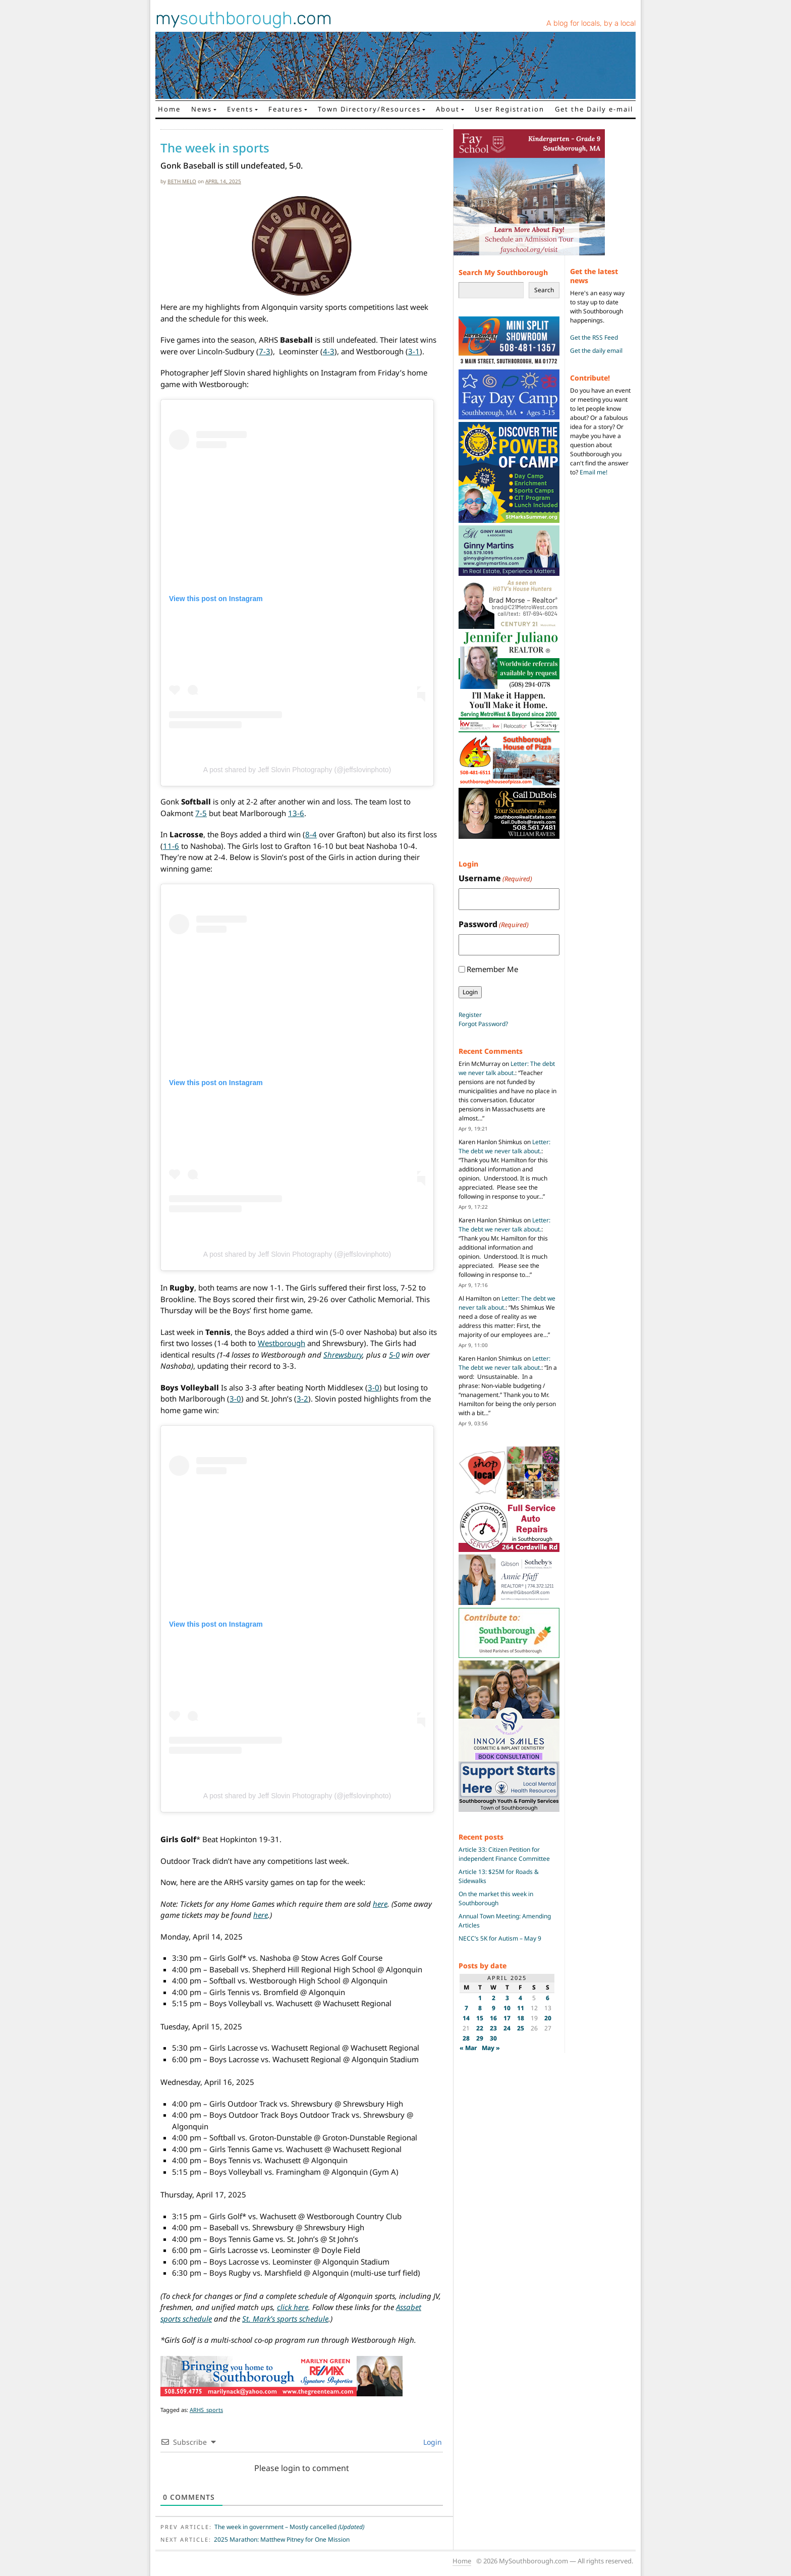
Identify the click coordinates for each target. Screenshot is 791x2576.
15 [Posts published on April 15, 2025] (479, 2018)
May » (491, 2048)
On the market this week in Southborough (496, 1898)
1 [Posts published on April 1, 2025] (480, 1998)
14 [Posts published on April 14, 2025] (466, 2018)
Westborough (281, 1343)
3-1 (414, 351)
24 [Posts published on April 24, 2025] (507, 2028)
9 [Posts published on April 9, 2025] (493, 2008)
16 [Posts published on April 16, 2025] (493, 2018)
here (380, 1904)
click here (292, 2307)
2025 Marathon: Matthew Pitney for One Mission (282, 2539)
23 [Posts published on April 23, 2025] (493, 2028)
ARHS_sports (206, 2409)
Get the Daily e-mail (594, 109)
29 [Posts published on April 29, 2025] (479, 2038)
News (201, 109)
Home (169, 109)
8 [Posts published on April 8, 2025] (480, 2008)
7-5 (201, 813)
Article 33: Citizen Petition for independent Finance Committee (504, 1854)
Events (240, 109)
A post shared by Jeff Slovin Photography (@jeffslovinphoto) (297, 770)
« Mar (468, 2048)
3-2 (302, 1398)
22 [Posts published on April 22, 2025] (479, 2028)
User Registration (509, 109)
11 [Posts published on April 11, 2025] (520, 2008)
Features (285, 109)
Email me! (593, 472)
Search (544, 290)
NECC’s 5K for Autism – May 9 (500, 1938)
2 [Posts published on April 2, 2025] (493, 1998)
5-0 (394, 1355)
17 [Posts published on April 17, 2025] (507, 2018)
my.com (243, 18)
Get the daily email (596, 350)
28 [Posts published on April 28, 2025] (466, 2038)
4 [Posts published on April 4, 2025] (520, 1998)
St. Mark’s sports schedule (285, 2319)
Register (470, 1014)
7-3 (264, 351)
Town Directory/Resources (369, 109)
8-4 (311, 834)
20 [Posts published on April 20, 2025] (547, 2018)
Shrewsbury (342, 1355)
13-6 (296, 813)
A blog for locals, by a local (591, 23)
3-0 (373, 1387)
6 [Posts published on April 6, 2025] (547, 1998)
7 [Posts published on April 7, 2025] (466, 2008)
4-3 (328, 351)
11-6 (171, 846)
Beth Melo (181, 181)
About (448, 109)
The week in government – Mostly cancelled (289, 2527)
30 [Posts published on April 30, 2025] (493, 2038)
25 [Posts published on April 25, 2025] (520, 2028)
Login (431, 2442)
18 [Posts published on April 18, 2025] (520, 2018)
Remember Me (492, 969)
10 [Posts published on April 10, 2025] (507, 2008)
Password (494, 924)
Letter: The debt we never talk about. (507, 1068)
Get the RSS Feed (594, 337)
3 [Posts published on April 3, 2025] (507, 1998)
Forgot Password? (483, 1023)
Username (495, 878)
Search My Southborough (503, 272)
